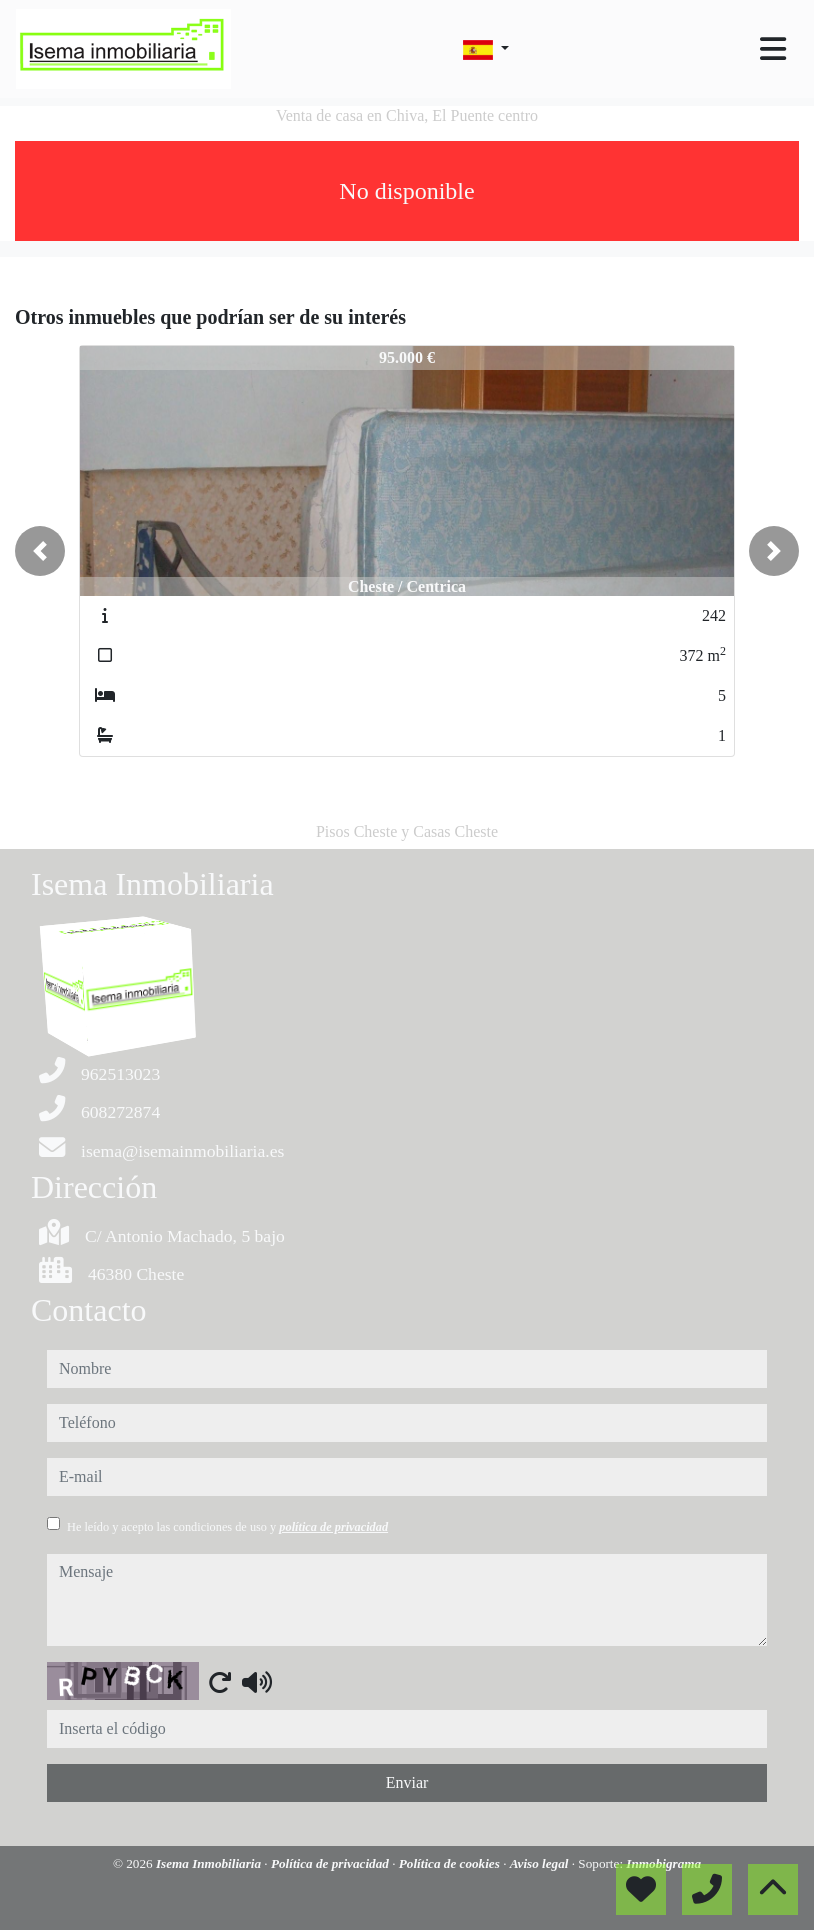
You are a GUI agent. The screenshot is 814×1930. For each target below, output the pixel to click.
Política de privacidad (331, 1863)
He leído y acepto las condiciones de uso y (227, 1527)
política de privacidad (333, 1527)
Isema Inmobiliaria (210, 1863)
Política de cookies (451, 1863)
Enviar (407, 1782)
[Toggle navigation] (773, 49)
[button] (40, 551)
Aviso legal (541, 1863)
